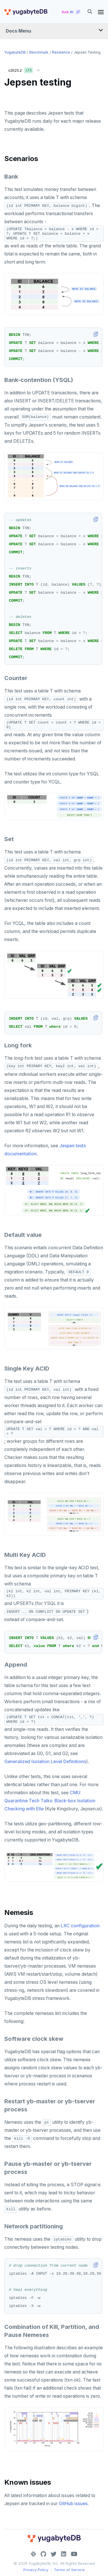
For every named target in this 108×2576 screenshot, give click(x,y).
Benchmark (38, 52)
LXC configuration (80, 1925)
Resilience (61, 52)
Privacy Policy (35, 2569)
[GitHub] (43, 2554)
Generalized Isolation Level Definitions (45, 1761)
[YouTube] (74, 2554)
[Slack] (33, 2554)
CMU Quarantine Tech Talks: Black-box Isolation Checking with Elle (49, 1801)
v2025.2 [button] (25, 69)
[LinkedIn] (63, 2554)
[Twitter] (53, 2554)
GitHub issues (73, 2503)
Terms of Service (69, 2569)
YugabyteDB (15, 52)
